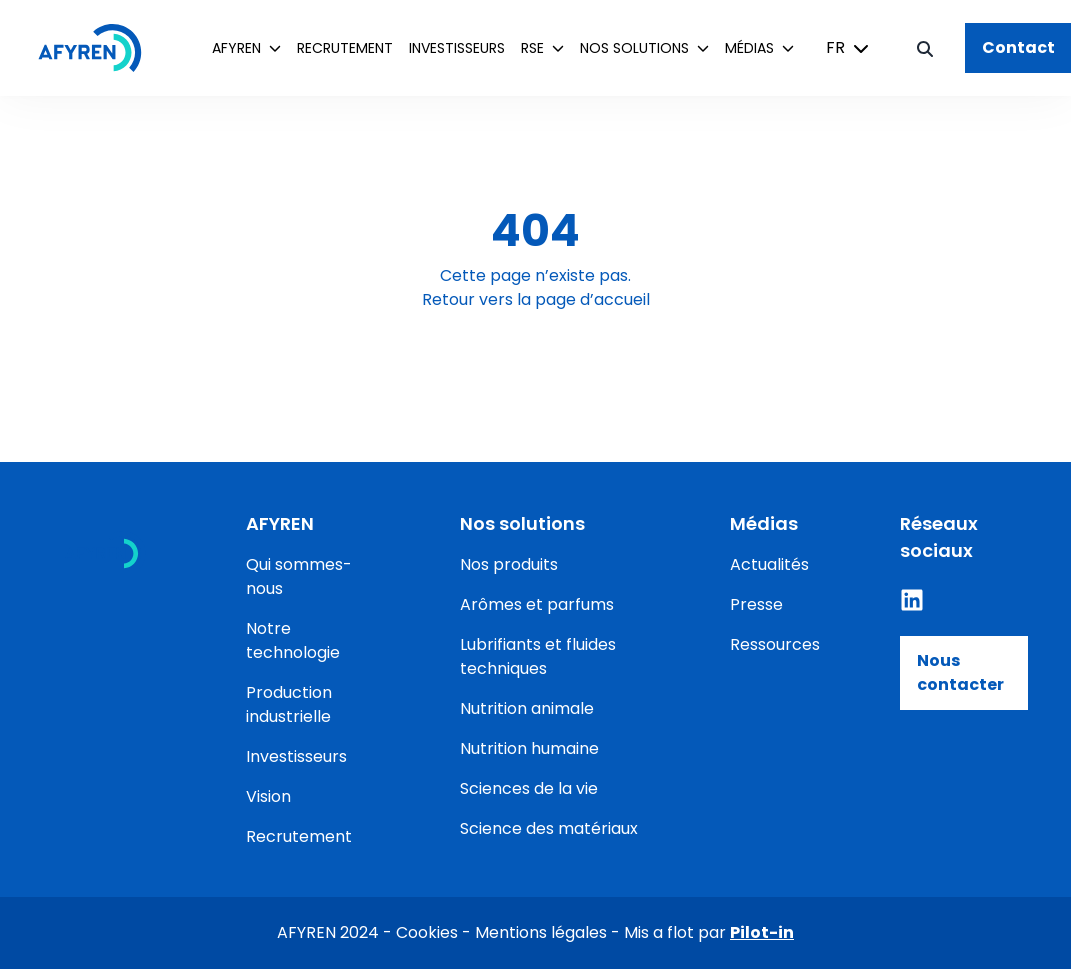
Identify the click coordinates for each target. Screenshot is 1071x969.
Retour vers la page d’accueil (536, 299)
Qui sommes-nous (299, 576)
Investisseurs (457, 48)
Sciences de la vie (529, 788)
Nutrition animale (527, 708)
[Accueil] (100, 48)
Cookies (427, 932)
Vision (268, 796)
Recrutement (345, 48)
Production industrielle (289, 704)
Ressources (775, 644)
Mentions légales (541, 932)
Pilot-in (762, 932)
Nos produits (509, 564)
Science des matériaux (549, 828)
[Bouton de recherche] (925, 48)
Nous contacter (960, 672)
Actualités (769, 564)
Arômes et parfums (537, 604)
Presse (756, 604)
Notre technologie (293, 640)
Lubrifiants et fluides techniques (538, 656)
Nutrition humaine (529, 748)
